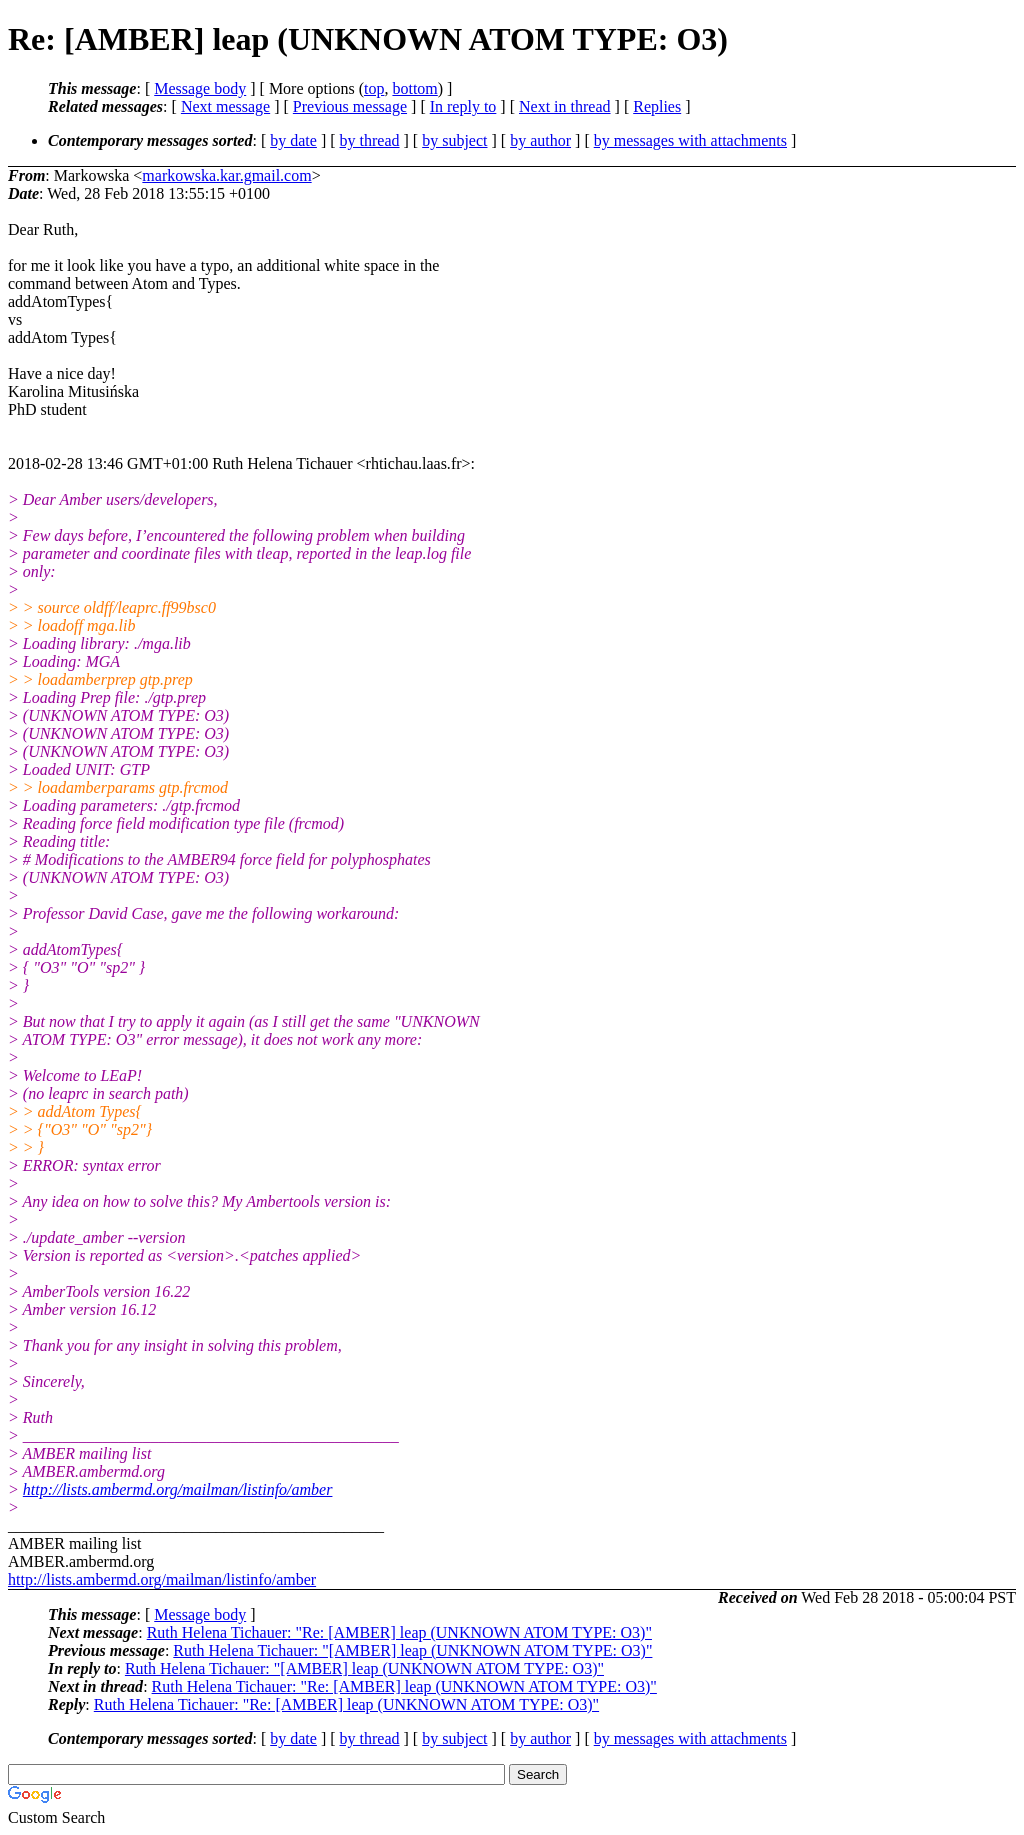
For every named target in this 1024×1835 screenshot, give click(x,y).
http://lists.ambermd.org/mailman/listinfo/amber (178, 1489)
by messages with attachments (690, 140)
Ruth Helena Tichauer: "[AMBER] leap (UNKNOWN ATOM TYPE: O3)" (412, 1650)
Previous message (350, 106)
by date (293, 140)
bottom (414, 88)
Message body (200, 88)
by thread (370, 140)
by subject (454, 140)
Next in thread (565, 106)
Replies (657, 106)
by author (540, 140)
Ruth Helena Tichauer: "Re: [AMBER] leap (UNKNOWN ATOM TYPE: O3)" (399, 1632)
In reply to (463, 106)
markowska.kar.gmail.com (226, 175)
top (374, 88)
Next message (225, 106)
